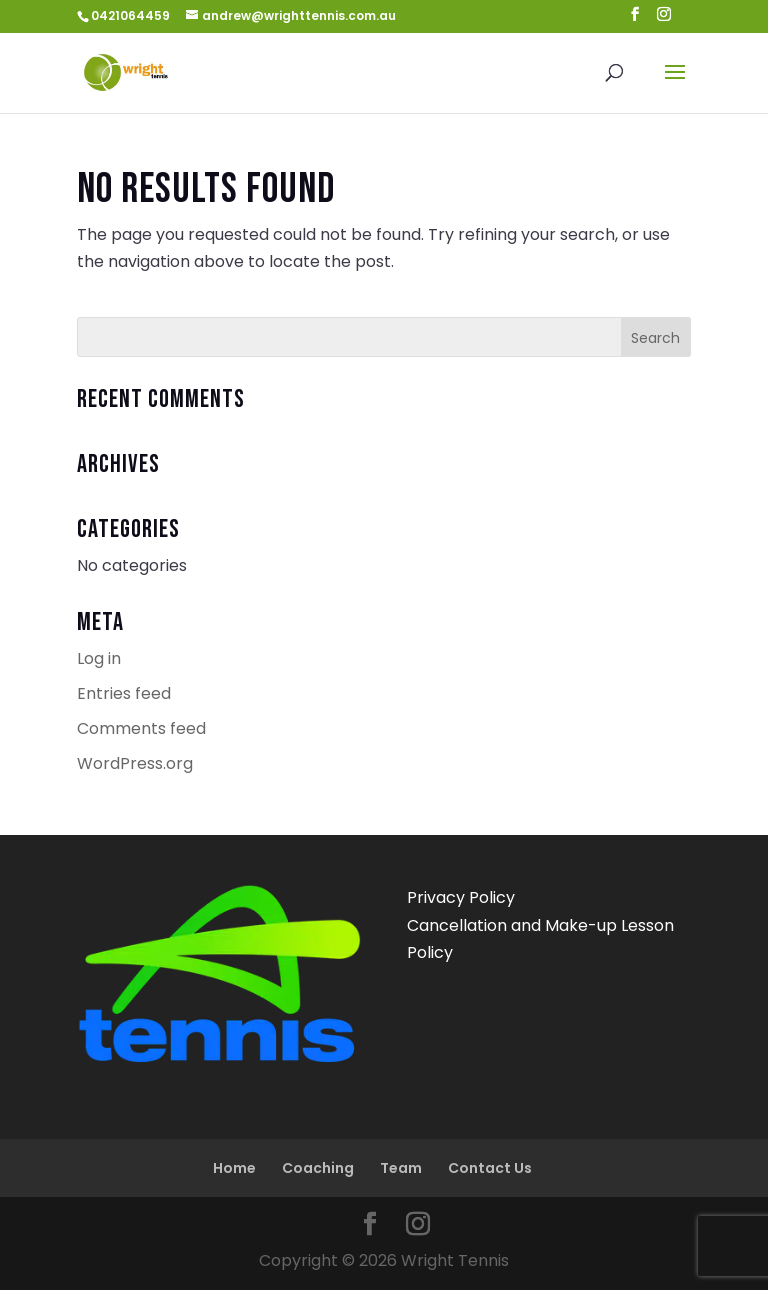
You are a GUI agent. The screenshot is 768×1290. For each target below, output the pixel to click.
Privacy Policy (461, 897)
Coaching (318, 1168)
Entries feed (124, 693)
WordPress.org (135, 763)
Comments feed (141, 728)
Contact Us (490, 1168)
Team (401, 1168)
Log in (99, 658)
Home (234, 1168)
